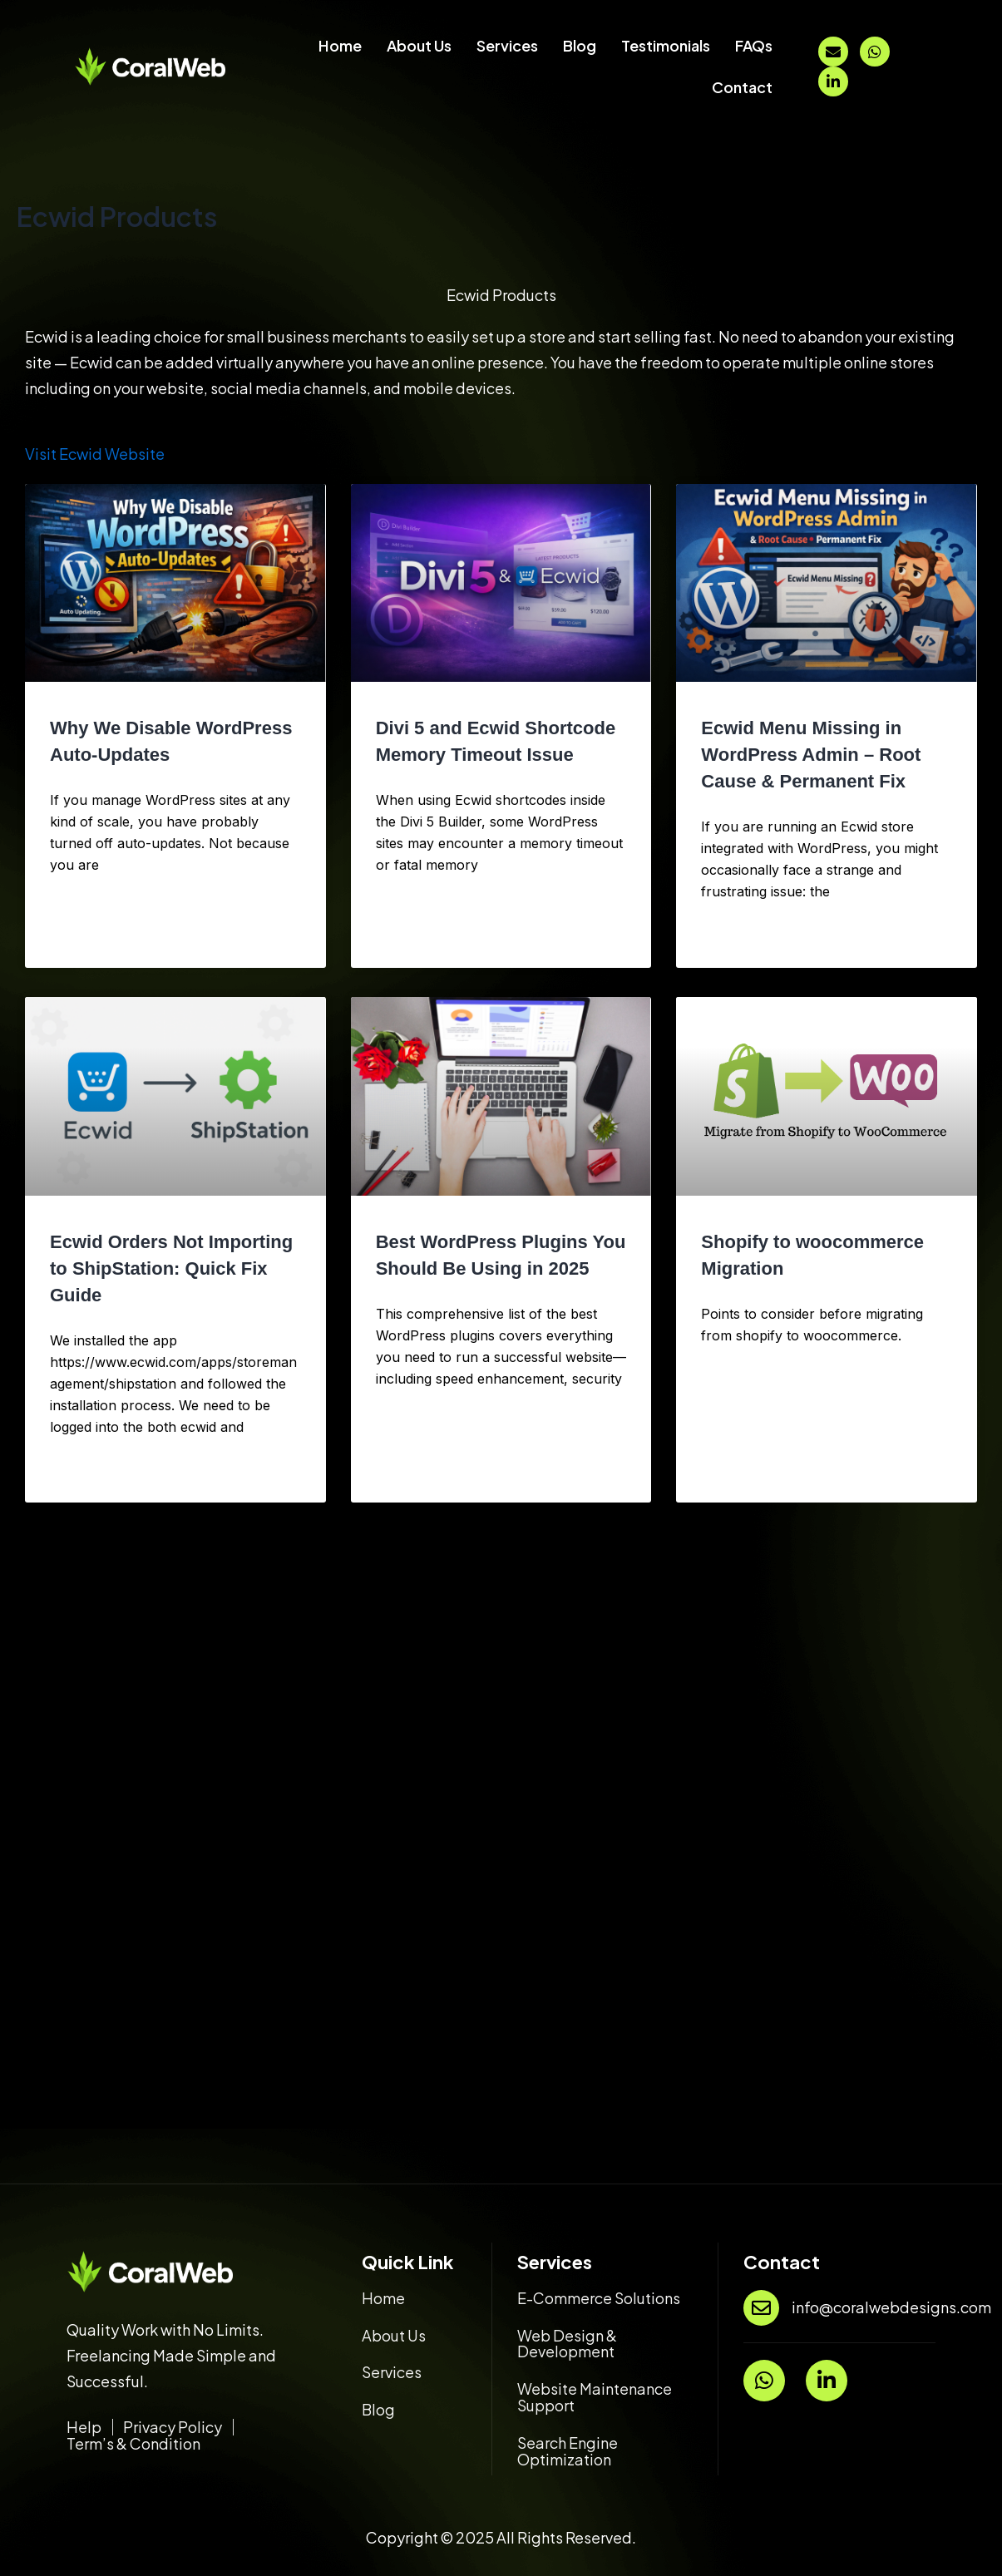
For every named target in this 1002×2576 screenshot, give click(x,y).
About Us (419, 45)
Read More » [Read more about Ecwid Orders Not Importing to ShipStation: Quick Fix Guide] (82, 1473)
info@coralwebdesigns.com (891, 2307)
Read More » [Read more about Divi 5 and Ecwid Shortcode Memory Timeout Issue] (408, 938)
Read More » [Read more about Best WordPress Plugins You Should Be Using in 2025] (408, 1473)
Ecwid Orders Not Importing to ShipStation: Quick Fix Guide (171, 1268)
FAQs (753, 45)
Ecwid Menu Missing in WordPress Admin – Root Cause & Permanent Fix (811, 755)
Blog (579, 45)
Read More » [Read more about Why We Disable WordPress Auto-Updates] (82, 938)
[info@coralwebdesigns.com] (761, 2308)
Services (507, 45)
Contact (742, 86)
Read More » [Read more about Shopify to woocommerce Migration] (733, 1473)
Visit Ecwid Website (95, 453)
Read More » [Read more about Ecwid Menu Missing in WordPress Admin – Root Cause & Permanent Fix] (733, 938)
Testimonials (665, 45)
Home (340, 45)
